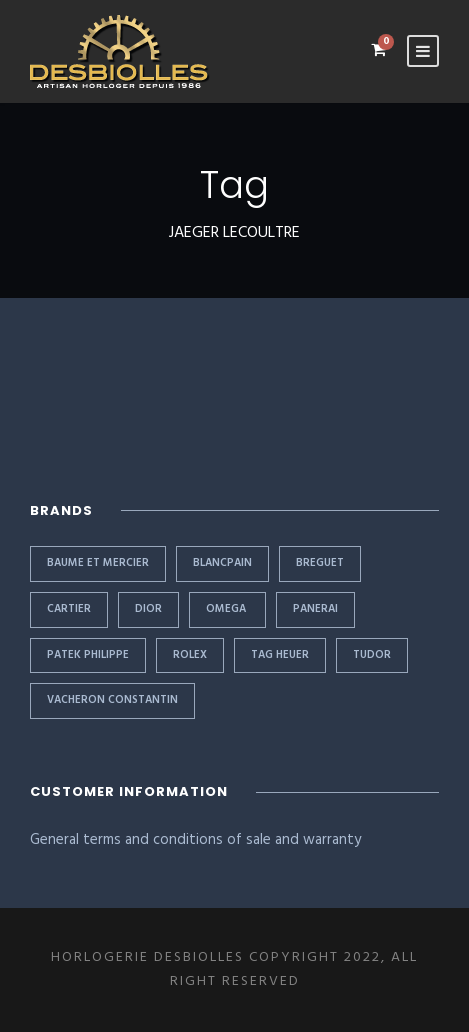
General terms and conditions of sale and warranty (195, 840)
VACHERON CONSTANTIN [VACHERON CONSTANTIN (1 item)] (112, 700)
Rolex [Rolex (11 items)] (190, 655)
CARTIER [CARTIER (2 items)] (69, 609)
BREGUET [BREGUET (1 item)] (320, 563)
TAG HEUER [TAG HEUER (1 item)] (280, 655)
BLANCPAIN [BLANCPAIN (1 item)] (222, 563)
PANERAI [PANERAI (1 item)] (315, 609)
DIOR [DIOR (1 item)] (148, 609)
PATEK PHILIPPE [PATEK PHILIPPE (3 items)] (88, 655)
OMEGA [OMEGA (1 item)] (227, 609)
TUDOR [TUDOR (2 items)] (372, 655)
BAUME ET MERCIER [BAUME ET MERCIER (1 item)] (98, 563)
